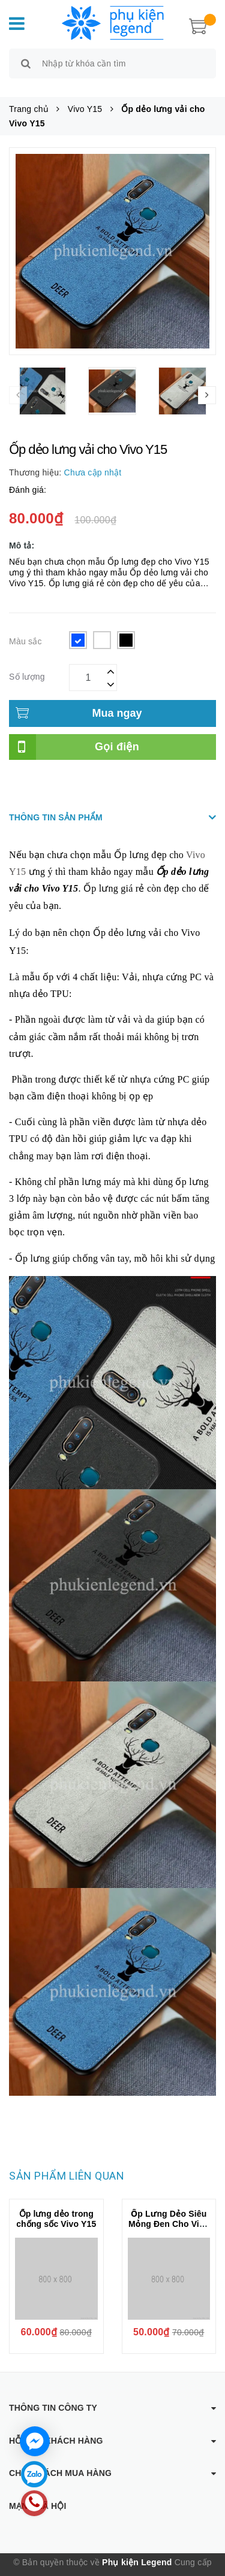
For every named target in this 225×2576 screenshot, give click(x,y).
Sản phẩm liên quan (66, 2162)
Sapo (119, 2567)
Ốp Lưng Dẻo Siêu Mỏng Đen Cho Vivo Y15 (168, 2210)
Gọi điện (117, 733)
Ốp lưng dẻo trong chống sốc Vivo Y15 (56, 2205)
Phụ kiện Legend (137, 2549)
